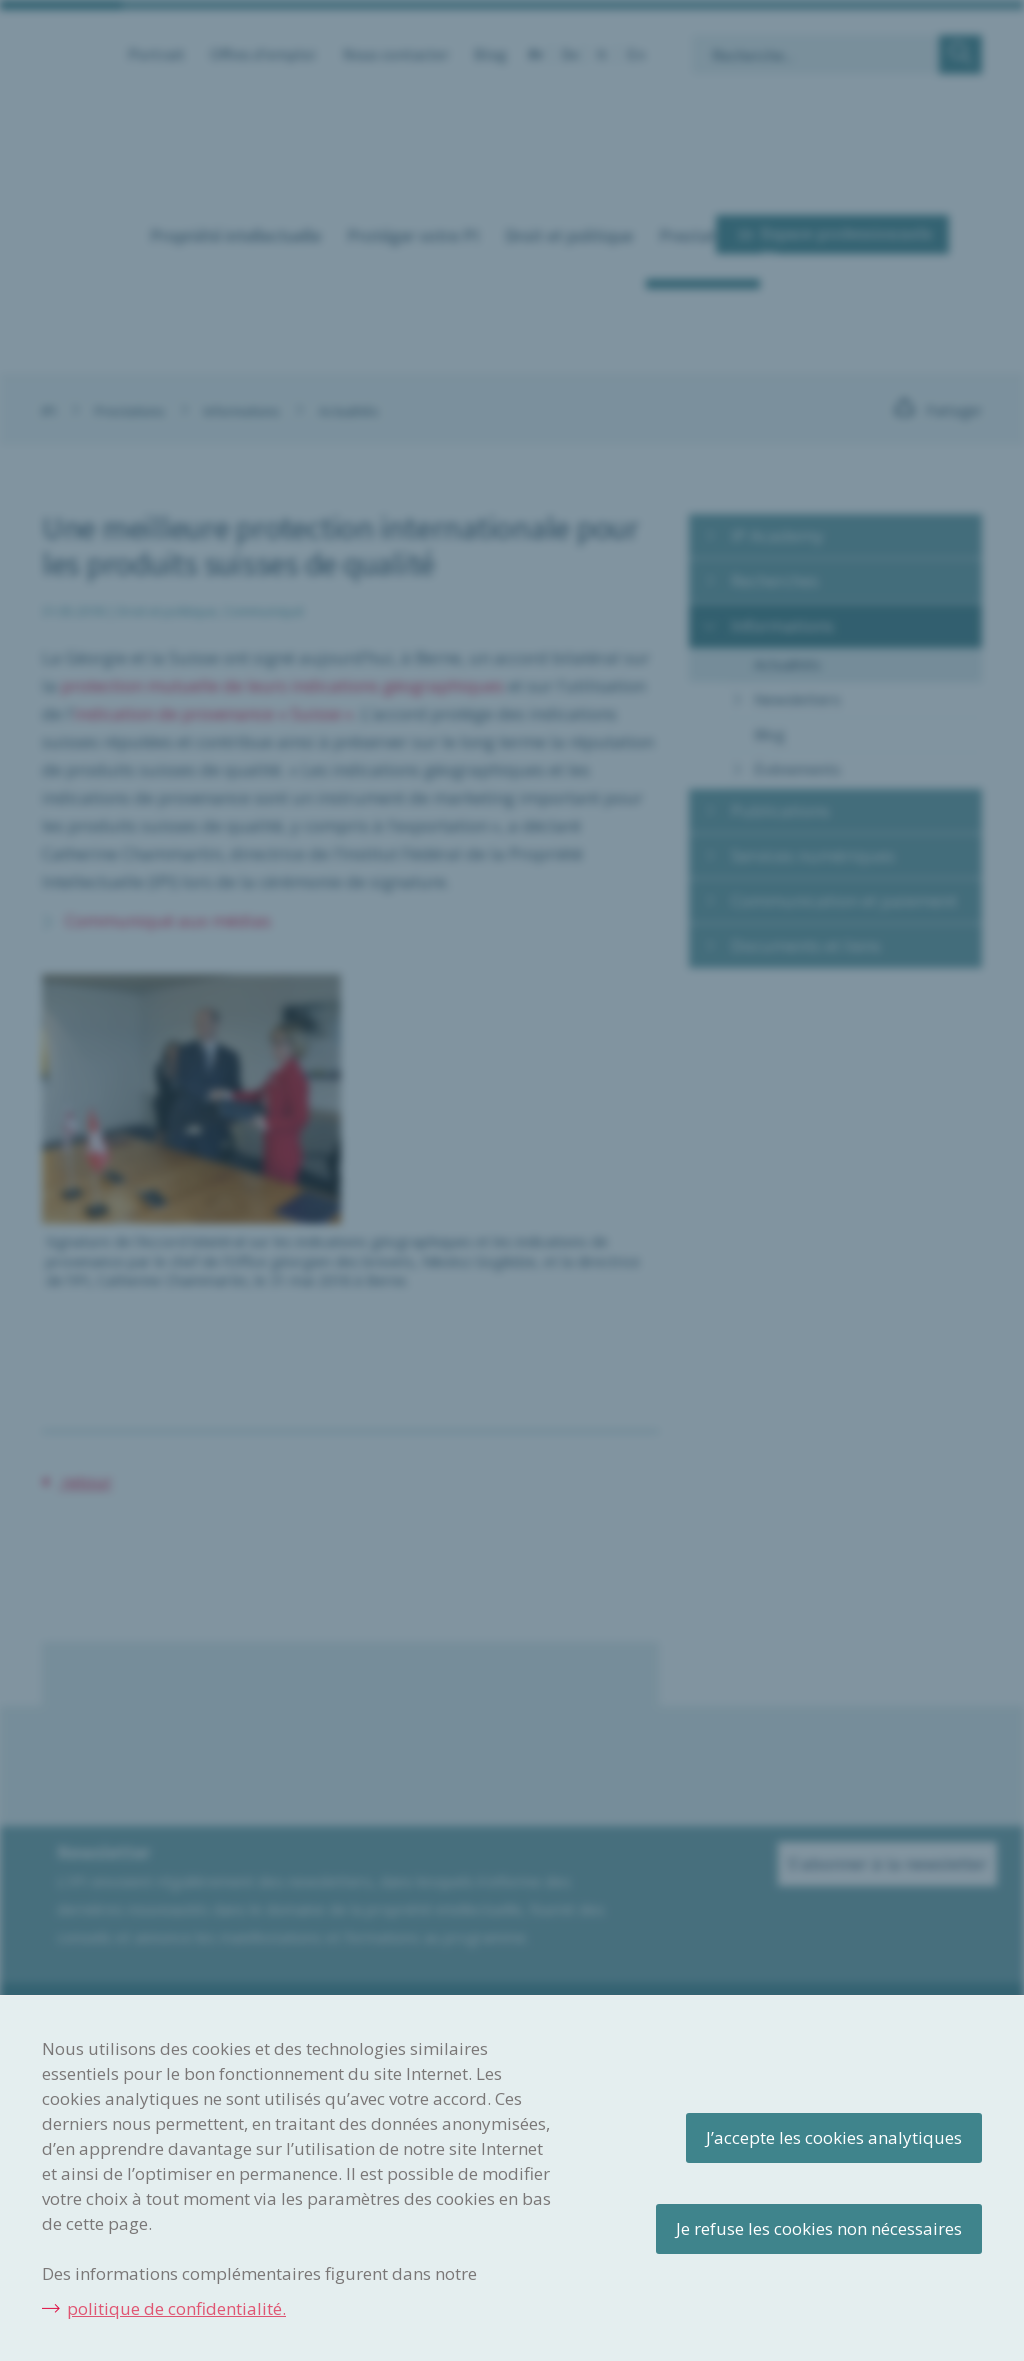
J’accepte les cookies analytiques (834, 2137)
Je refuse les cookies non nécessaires (819, 2228)
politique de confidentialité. (176, 2308)
